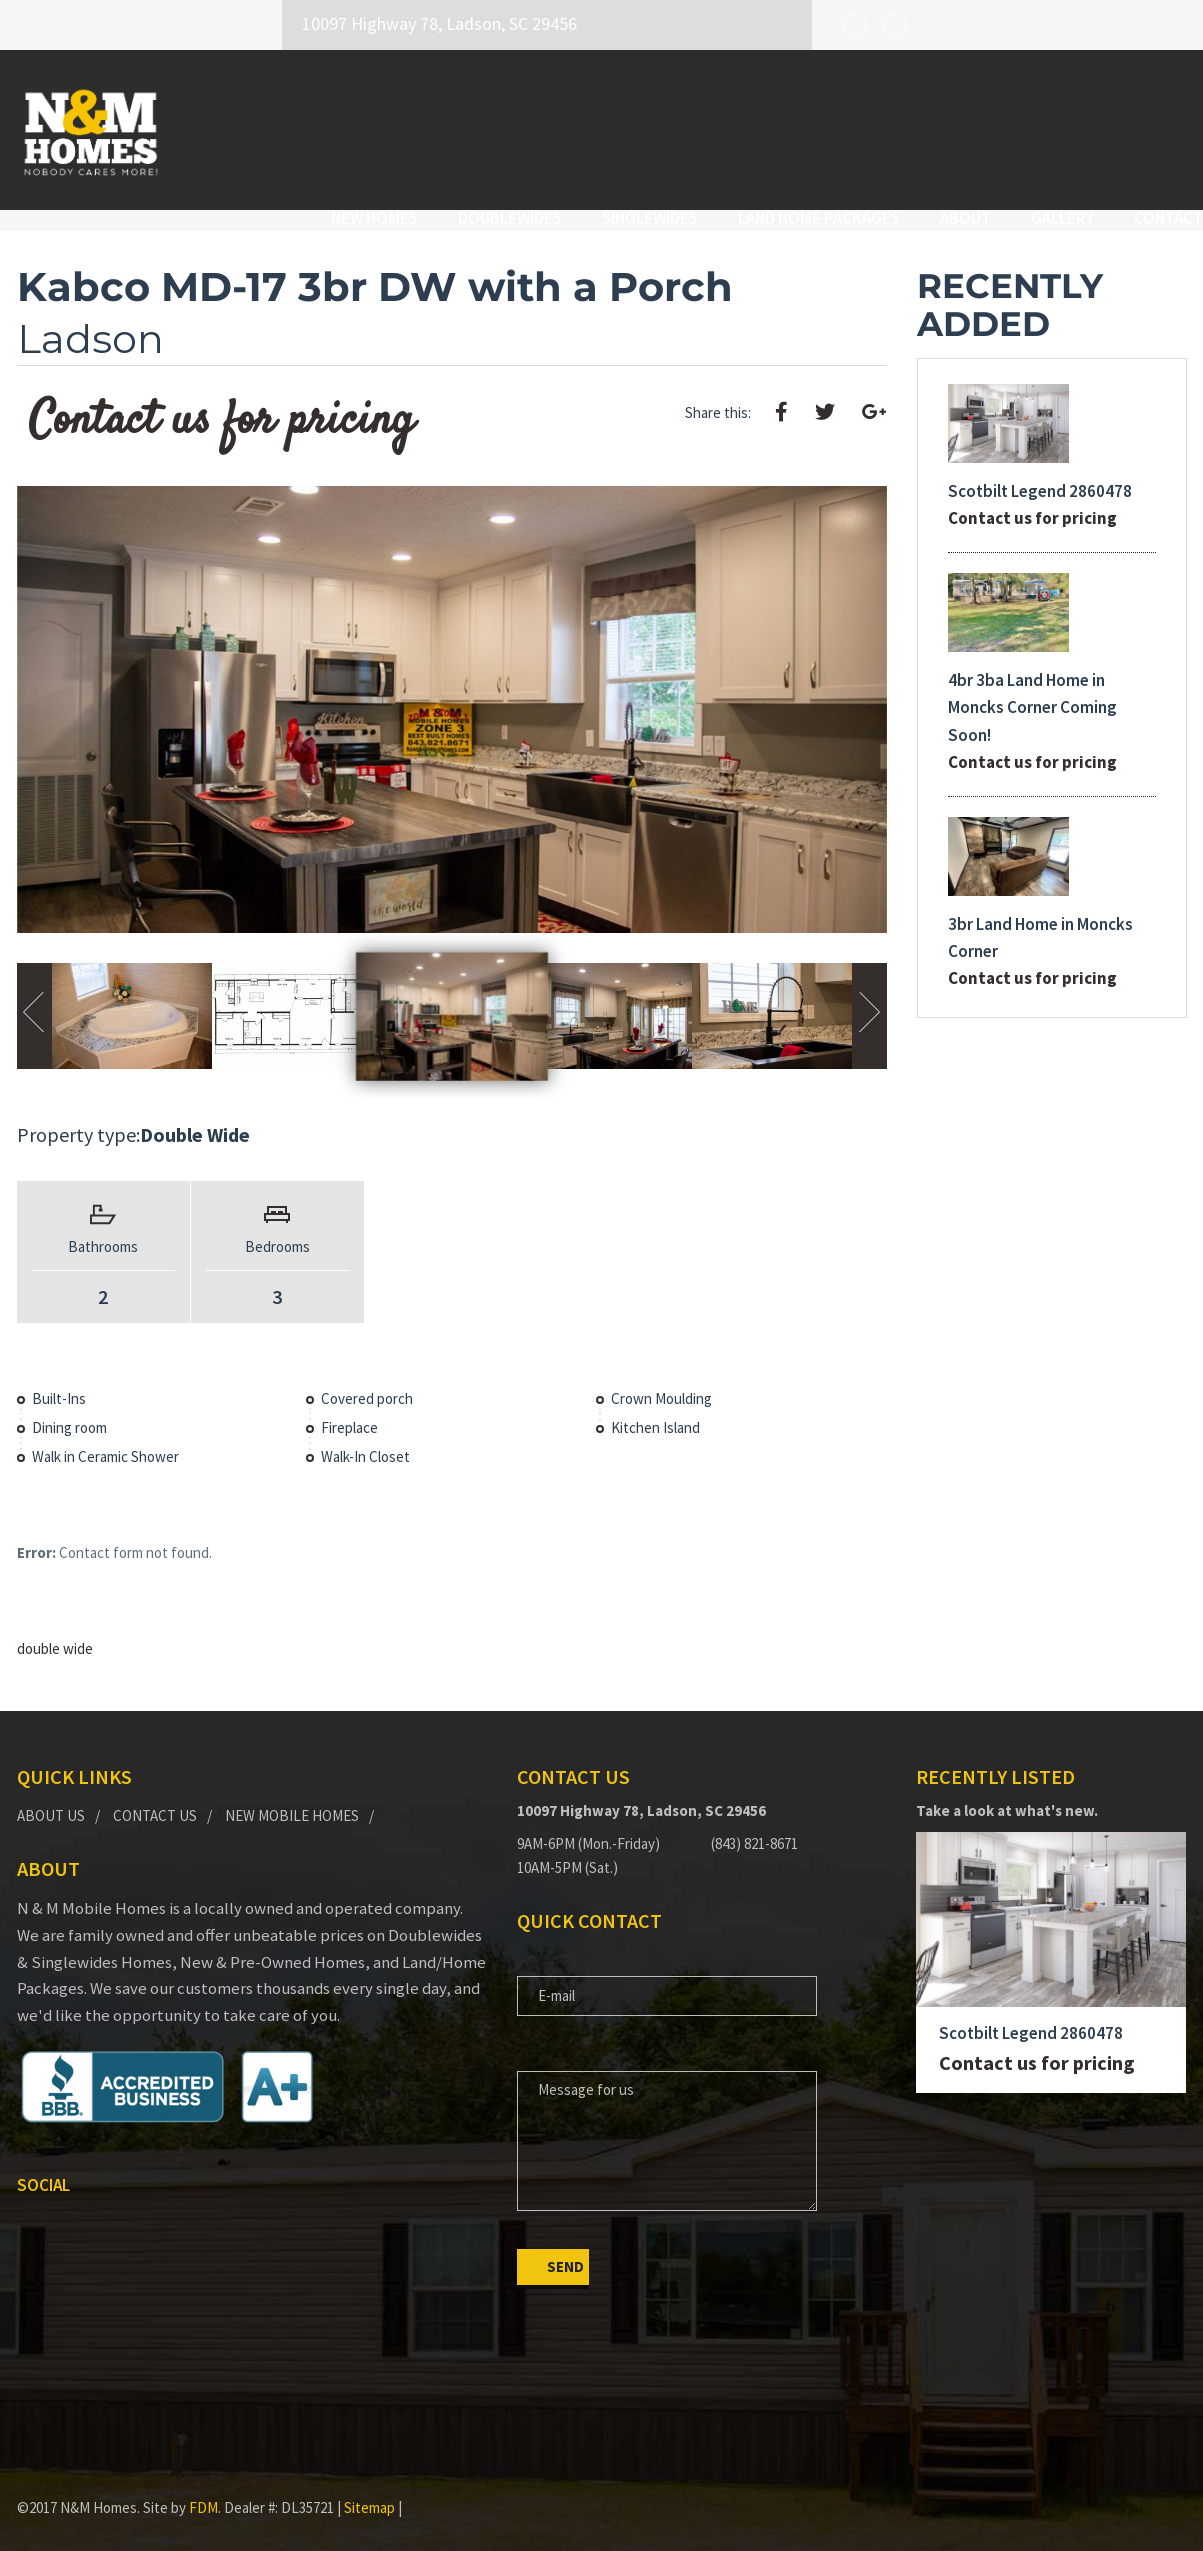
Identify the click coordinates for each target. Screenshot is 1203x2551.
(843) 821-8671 (754, 1825)
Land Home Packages (803, 127)
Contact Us (155, 1796)
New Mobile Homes (292, 1796)
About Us (51, 1796)
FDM (203, 2489)
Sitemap (369, 2489)
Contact (1152, 127)
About (949, 127)
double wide (55, 1630)
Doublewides (494, 127)
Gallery (1046, 127)
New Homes (358, 127)
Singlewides (634, 127)
